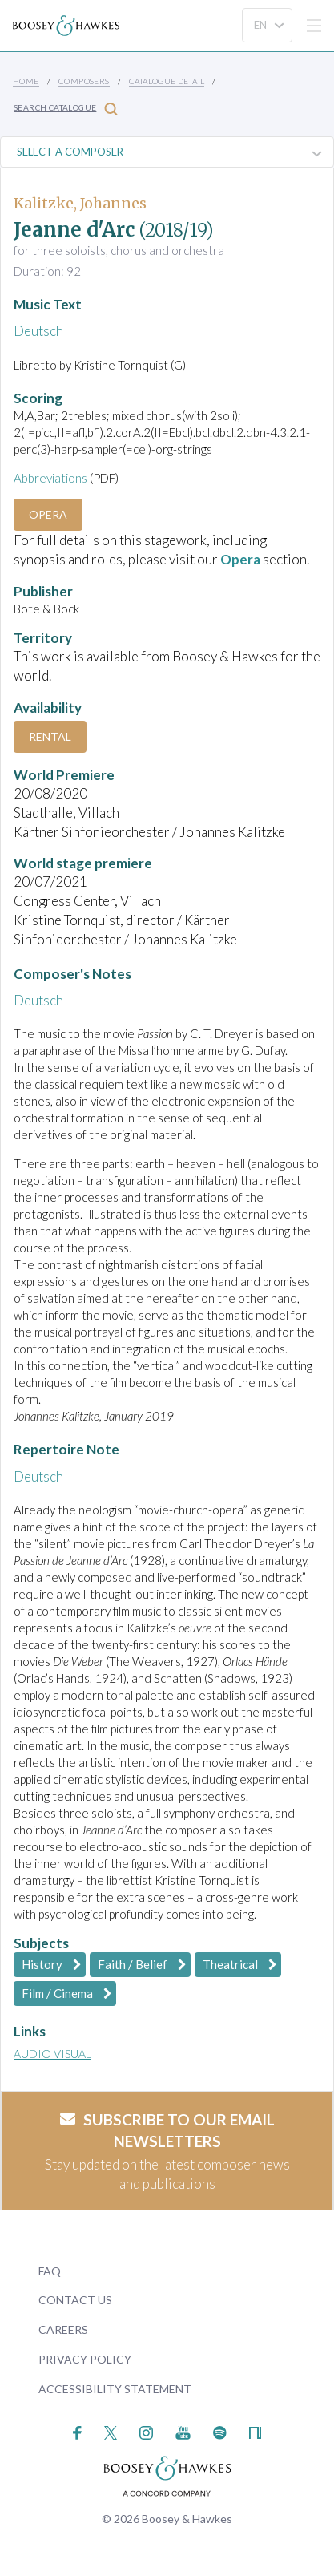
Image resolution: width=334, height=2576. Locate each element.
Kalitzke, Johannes (80, 203)
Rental (50, 736)
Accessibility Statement (114, 2389)
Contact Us (75, 2300)
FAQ (49, 2271)
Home (26, 81)
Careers (63, 2329)
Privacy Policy (84, 2359)
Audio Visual (52, 2053)
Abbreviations (50, 478)
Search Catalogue (66, 108)
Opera (48, 514)
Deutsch (38, 330)
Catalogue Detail (166, 81)
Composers (84, 81)
